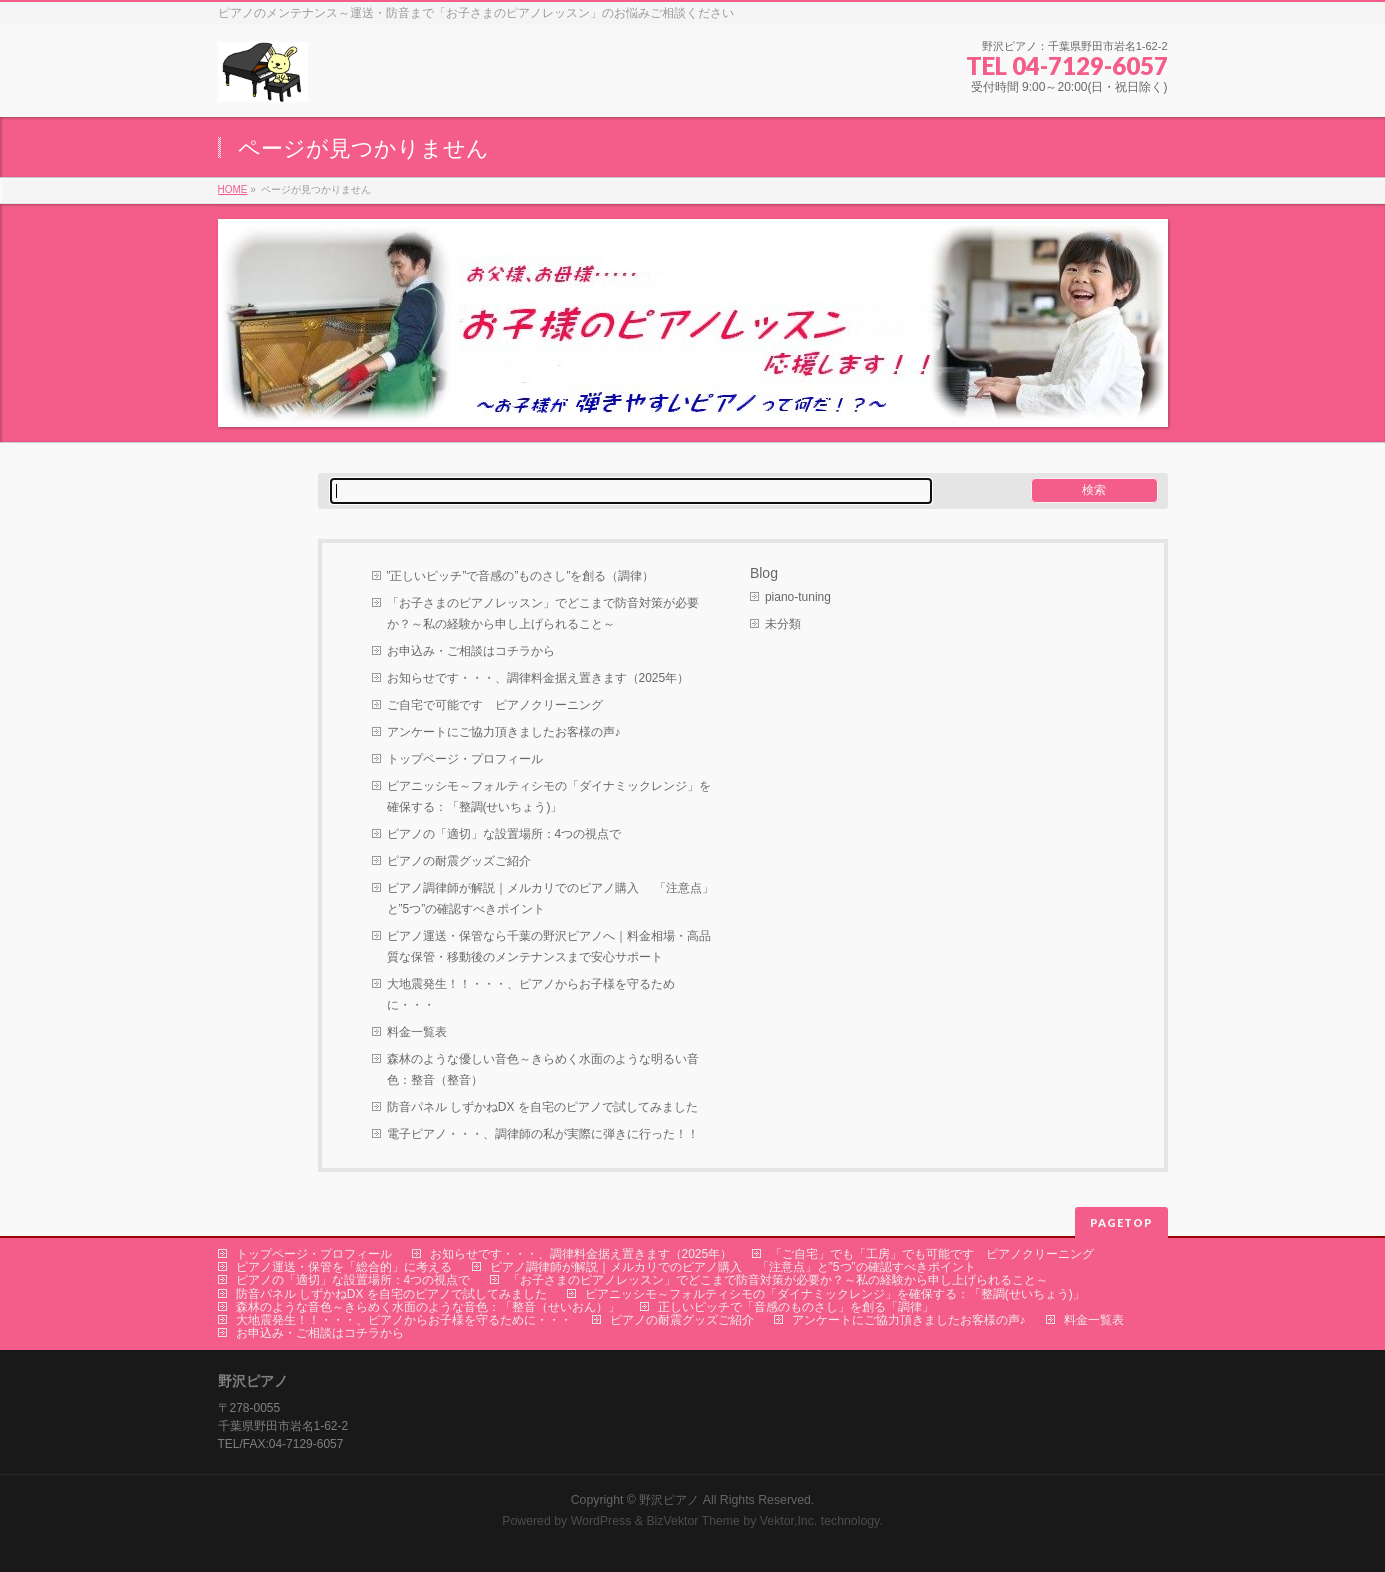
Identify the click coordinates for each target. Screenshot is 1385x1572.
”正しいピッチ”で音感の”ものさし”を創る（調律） (521, 576)
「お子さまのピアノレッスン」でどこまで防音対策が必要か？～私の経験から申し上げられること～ (543, 613)
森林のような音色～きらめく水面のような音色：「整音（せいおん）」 (428, 1307)
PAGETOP (1121, 1222)
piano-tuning (798, 597)
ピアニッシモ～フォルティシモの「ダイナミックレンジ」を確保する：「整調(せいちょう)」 (549, 796)
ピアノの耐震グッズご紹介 (459, 861)
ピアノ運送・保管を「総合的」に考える (344, 1267)
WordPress (601, 1521)
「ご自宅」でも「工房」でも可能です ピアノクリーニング (932, 1254)
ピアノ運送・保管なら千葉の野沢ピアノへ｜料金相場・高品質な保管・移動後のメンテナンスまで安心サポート (549, 946)
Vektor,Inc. (789, 1521)
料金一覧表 (417, 1032)
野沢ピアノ (669, 1500)
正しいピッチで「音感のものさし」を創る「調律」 (796, 1307)
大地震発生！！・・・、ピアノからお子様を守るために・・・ (531, 994)
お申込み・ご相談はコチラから (471, 651)
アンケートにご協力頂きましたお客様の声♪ (504, 732)
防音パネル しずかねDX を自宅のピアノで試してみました (542, 1107)
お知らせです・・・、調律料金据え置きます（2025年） (538, 678)
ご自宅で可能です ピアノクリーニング (495, 705)
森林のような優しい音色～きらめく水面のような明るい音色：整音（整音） (543, 1069)
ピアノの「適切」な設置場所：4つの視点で (504, 834)
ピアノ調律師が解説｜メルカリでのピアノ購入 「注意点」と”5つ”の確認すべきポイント (550, 898)
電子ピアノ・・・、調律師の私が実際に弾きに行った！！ (543, 1134)
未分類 (783, 624)
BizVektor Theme (693, 1521)
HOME (233, 189)
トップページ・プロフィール (465, 759)
